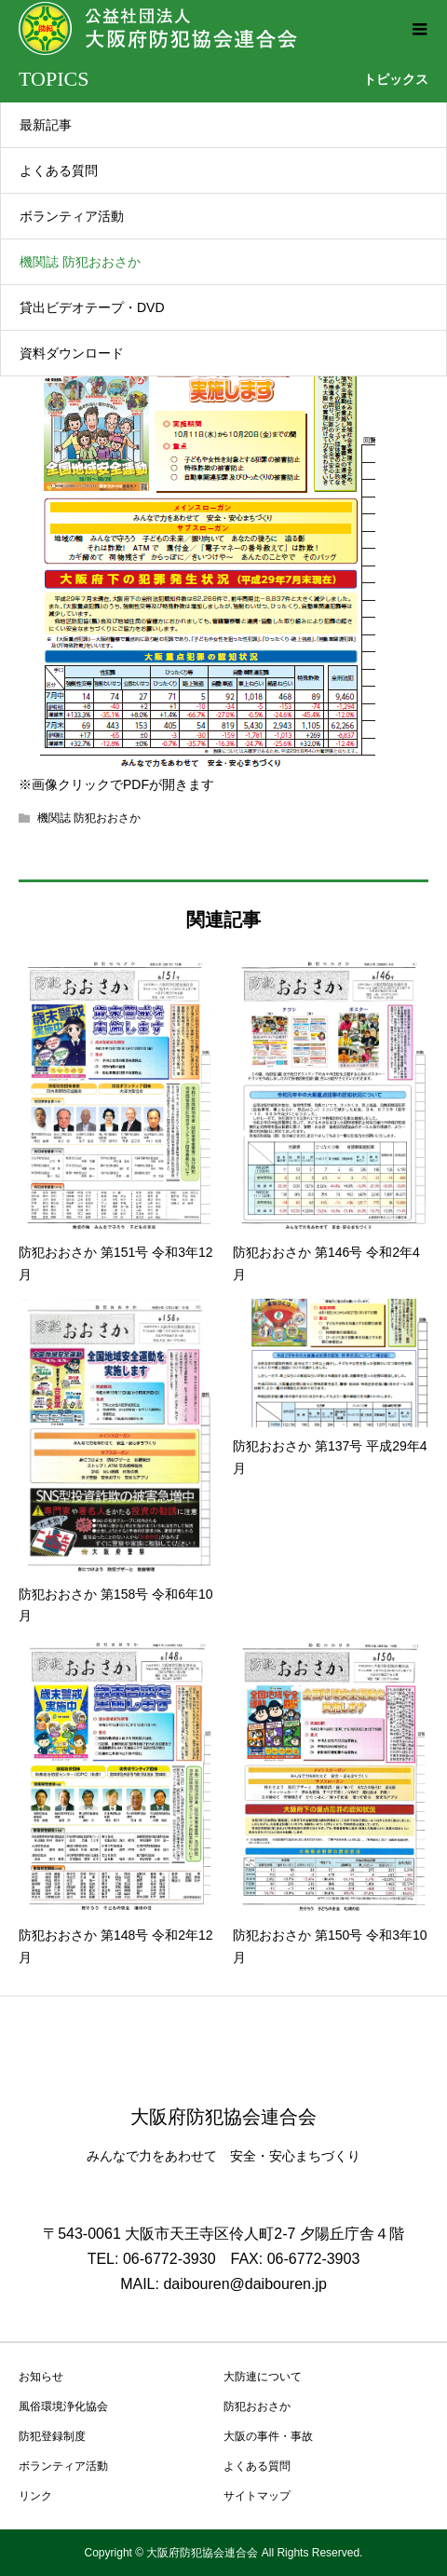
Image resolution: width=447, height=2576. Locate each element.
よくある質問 (59, 170)
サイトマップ (257, 2495)
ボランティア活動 (72, 216)
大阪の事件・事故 (268, 2436)
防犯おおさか (257, 2406)
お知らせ (41, 2376)
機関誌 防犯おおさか (80, 261)
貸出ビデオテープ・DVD (92, 307)
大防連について (263, 2376)
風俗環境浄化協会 (63, 2406)
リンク (35, 2495)
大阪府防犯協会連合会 (223, 2116)
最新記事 (46, 124)
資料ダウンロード (72, 353)
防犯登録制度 (52, 2436)
